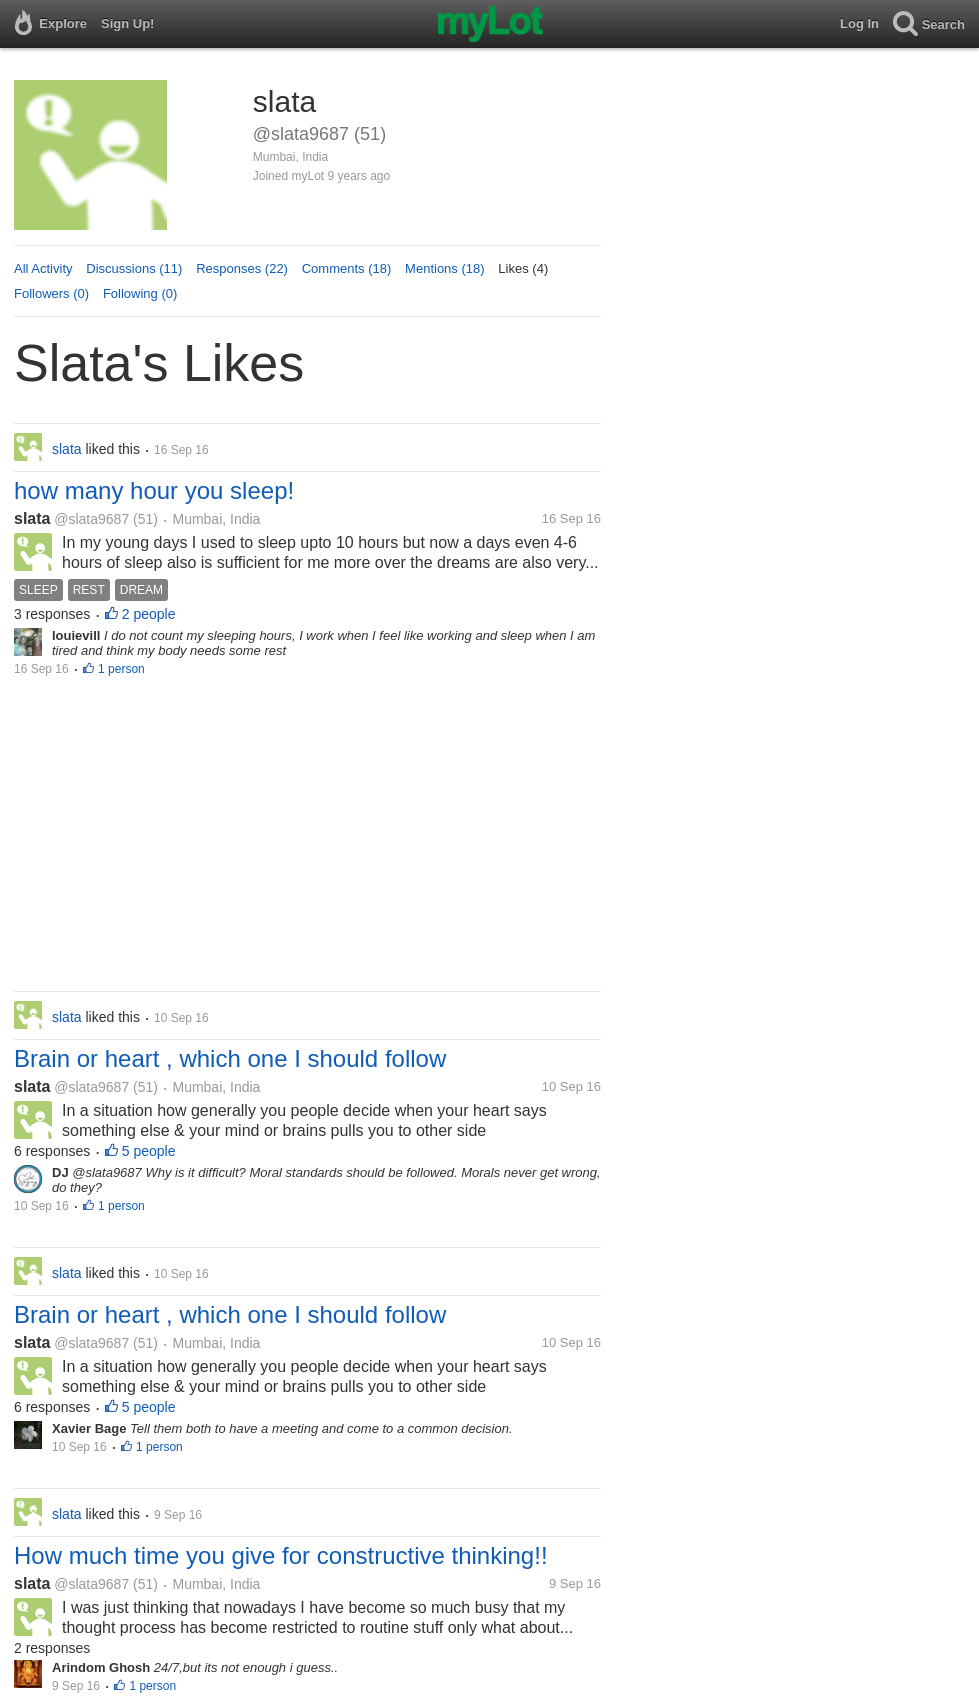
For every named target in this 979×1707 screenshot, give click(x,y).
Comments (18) (347, 268)
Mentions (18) (444, 268)
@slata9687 (91, 519)
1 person (121, 669)
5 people (149, 1151)
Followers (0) (51, 293)
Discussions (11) (134, 268)
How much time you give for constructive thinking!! (281, 1555)
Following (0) (140, 293)
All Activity (43, 268)
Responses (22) (242, 268)
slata (32, 518)
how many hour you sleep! (154, 490)
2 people (149, 614)
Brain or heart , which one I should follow (230, 1058)
